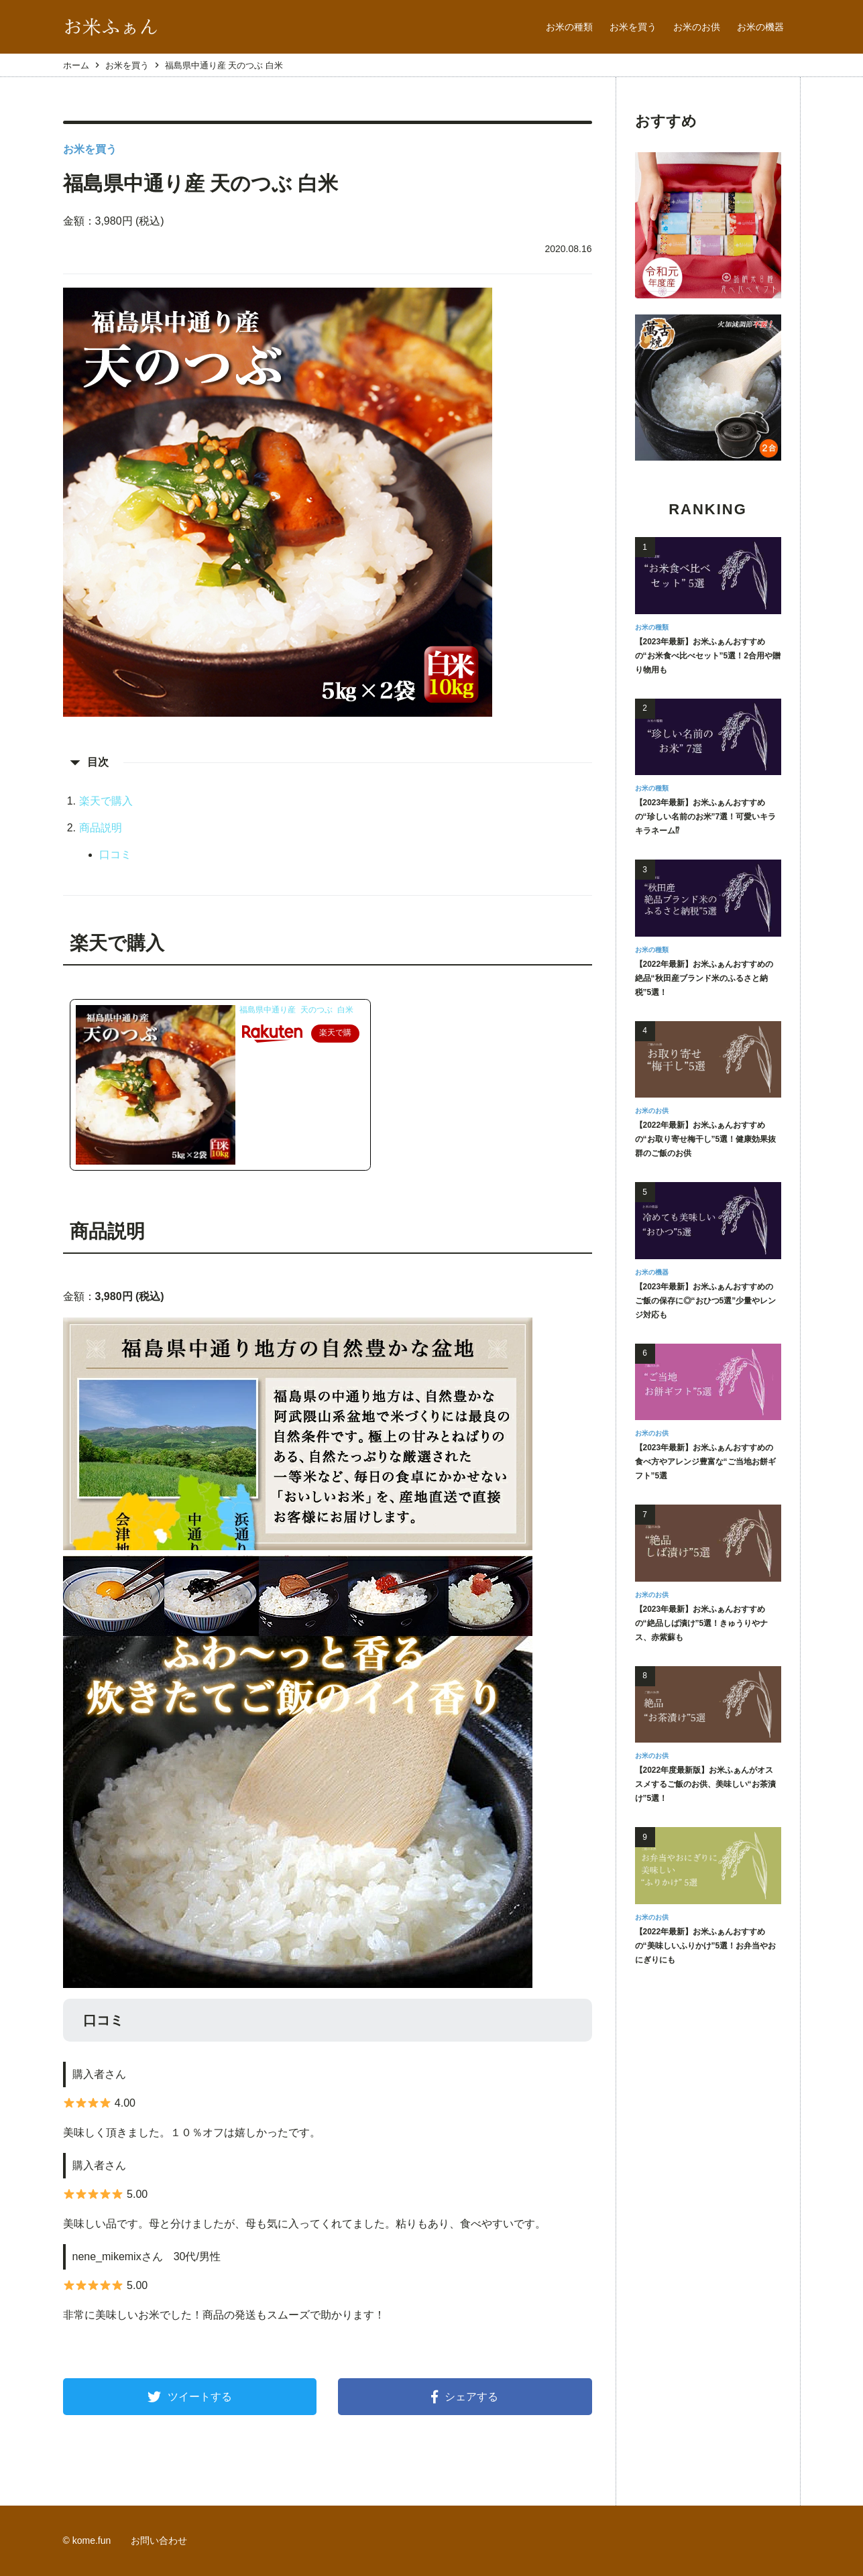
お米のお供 (696, 26)
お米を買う (633, 26)
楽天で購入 (106, 801)
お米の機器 (760, 26)
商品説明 (100, 827)
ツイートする (190, 2397)
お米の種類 (569, 26)
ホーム (76, 65)
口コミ (115, 854)
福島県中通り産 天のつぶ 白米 (296, 1010)
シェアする (464, 2397)
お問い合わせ (159, 2540)
